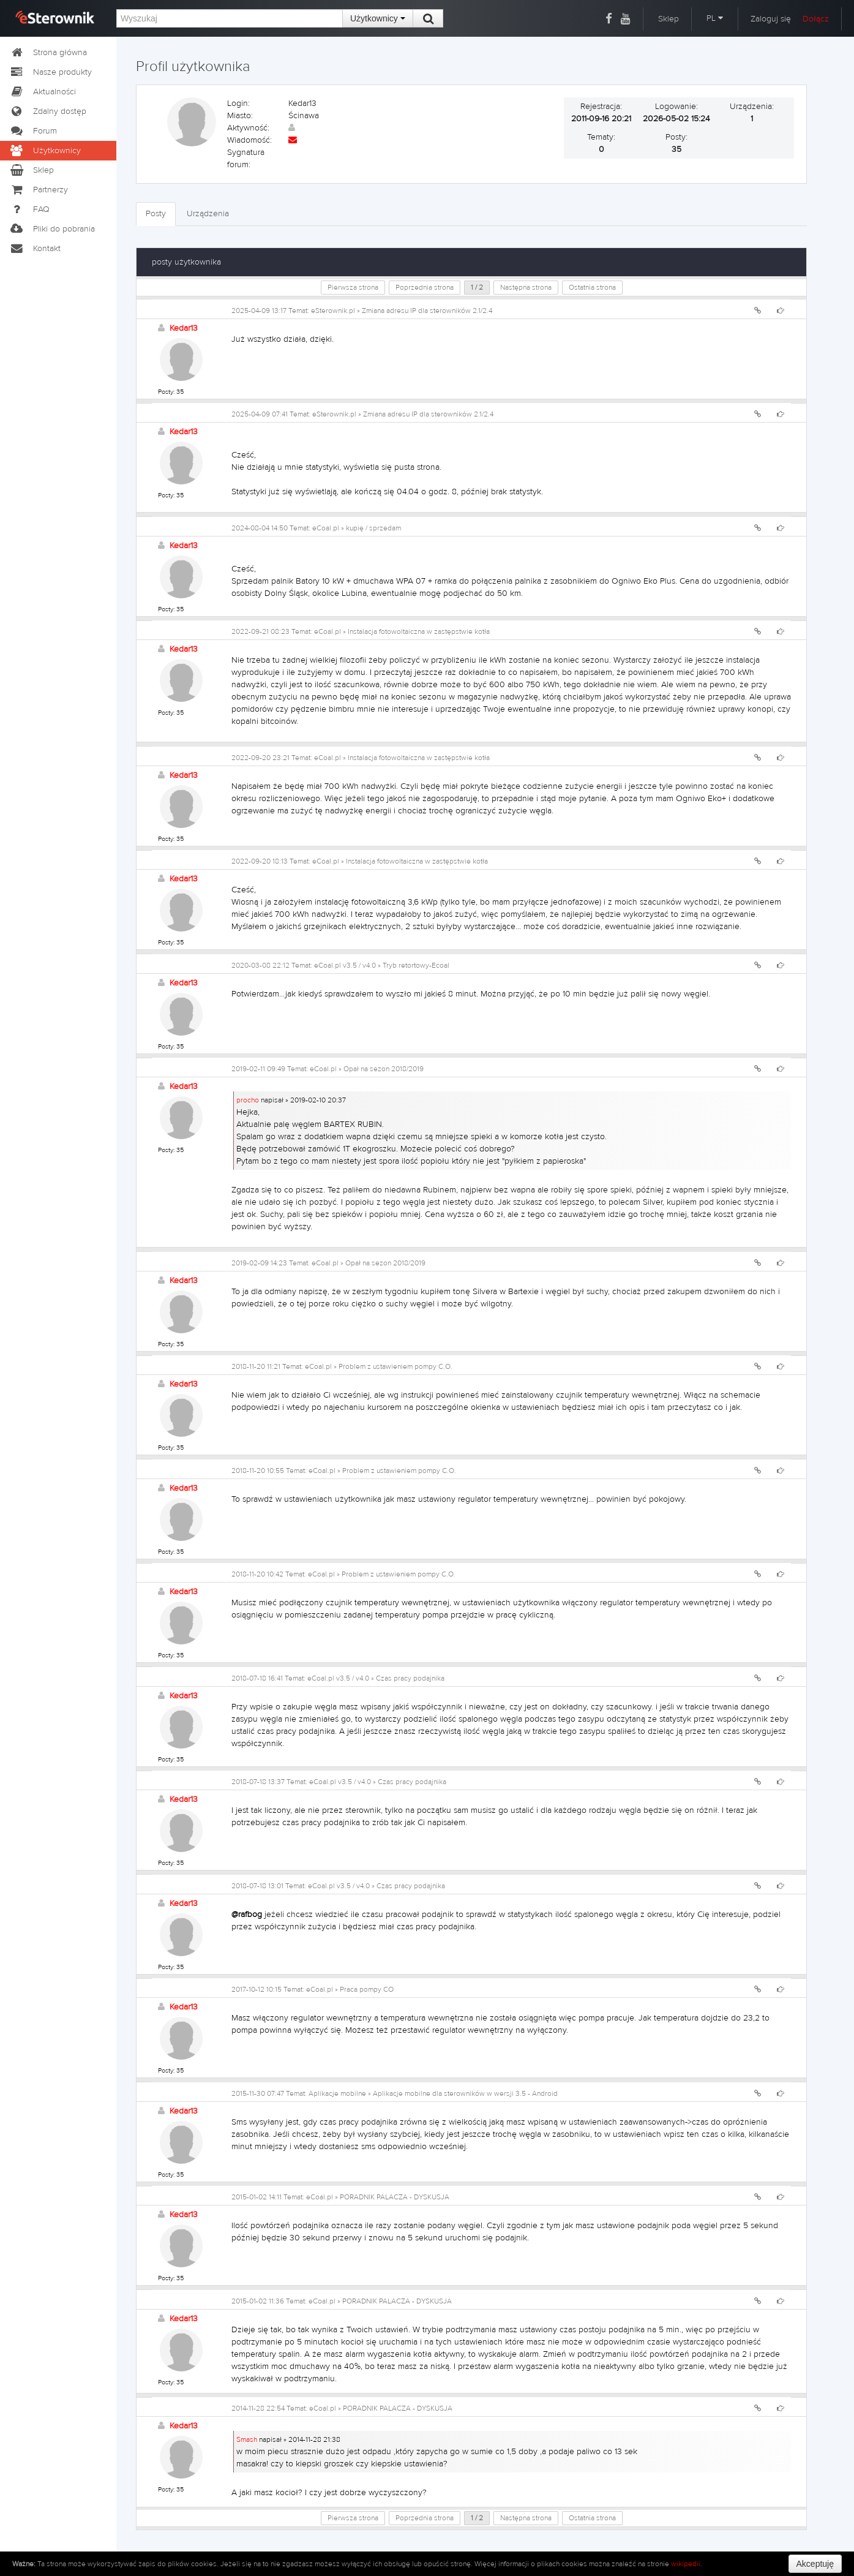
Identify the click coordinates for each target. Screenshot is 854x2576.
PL (714, 18)
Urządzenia (208, 213)
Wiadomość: (249, 140)
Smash (246, 2439)
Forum (33, 131)
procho (247, 1100)
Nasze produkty (50, 72)
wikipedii (685, 2564)
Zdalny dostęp (47, 111)
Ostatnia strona (592, 287)
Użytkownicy (377, 18)
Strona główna (48, 52)
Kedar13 (184, 328)
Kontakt (35, 248)
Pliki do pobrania (52, 229)
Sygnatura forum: (245, 158)
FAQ (29, 209)
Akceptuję (815, 2564)
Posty (156, 213)
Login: (238, 103)
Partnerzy (38, 189)
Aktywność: (248, 128)
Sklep (668, 18)
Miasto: (240, 115)
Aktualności (42, 91)
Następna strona (526, 287)
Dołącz (816, 18)
